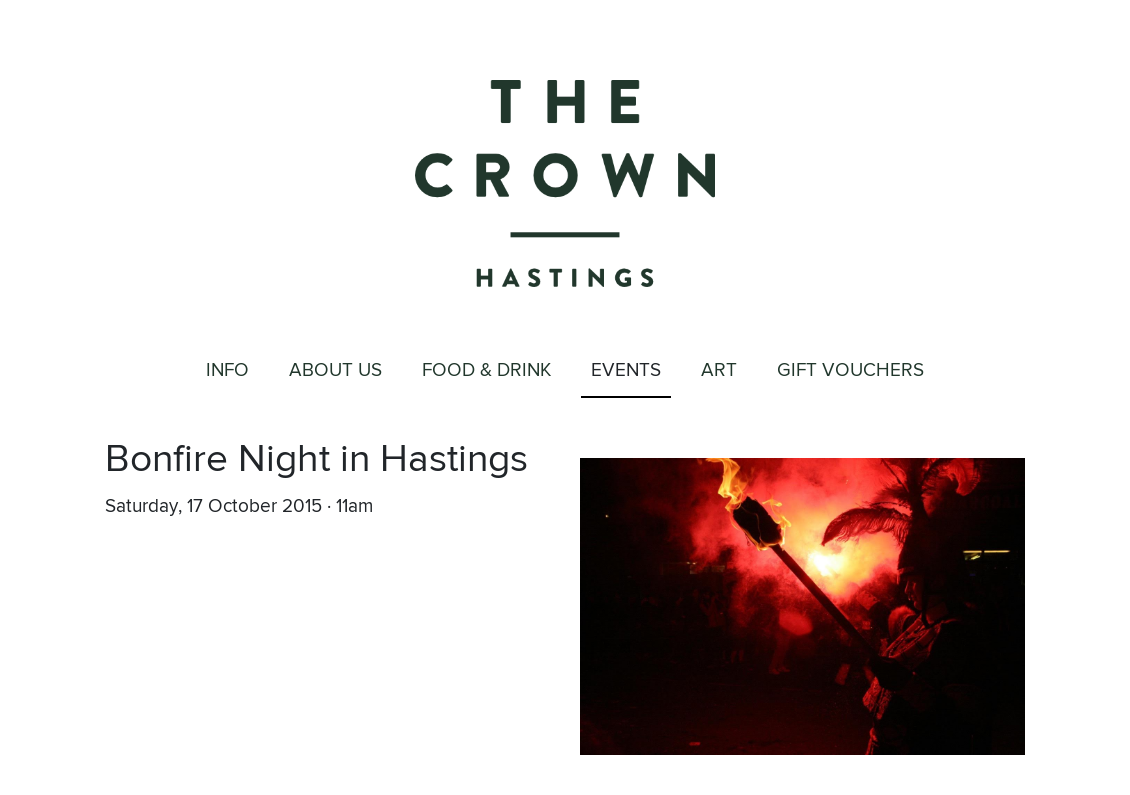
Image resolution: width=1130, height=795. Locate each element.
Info (227, 370)
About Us (335, 370)
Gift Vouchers (850, 370)
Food (486, 371)
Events (626, 370)
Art (719, 370)
